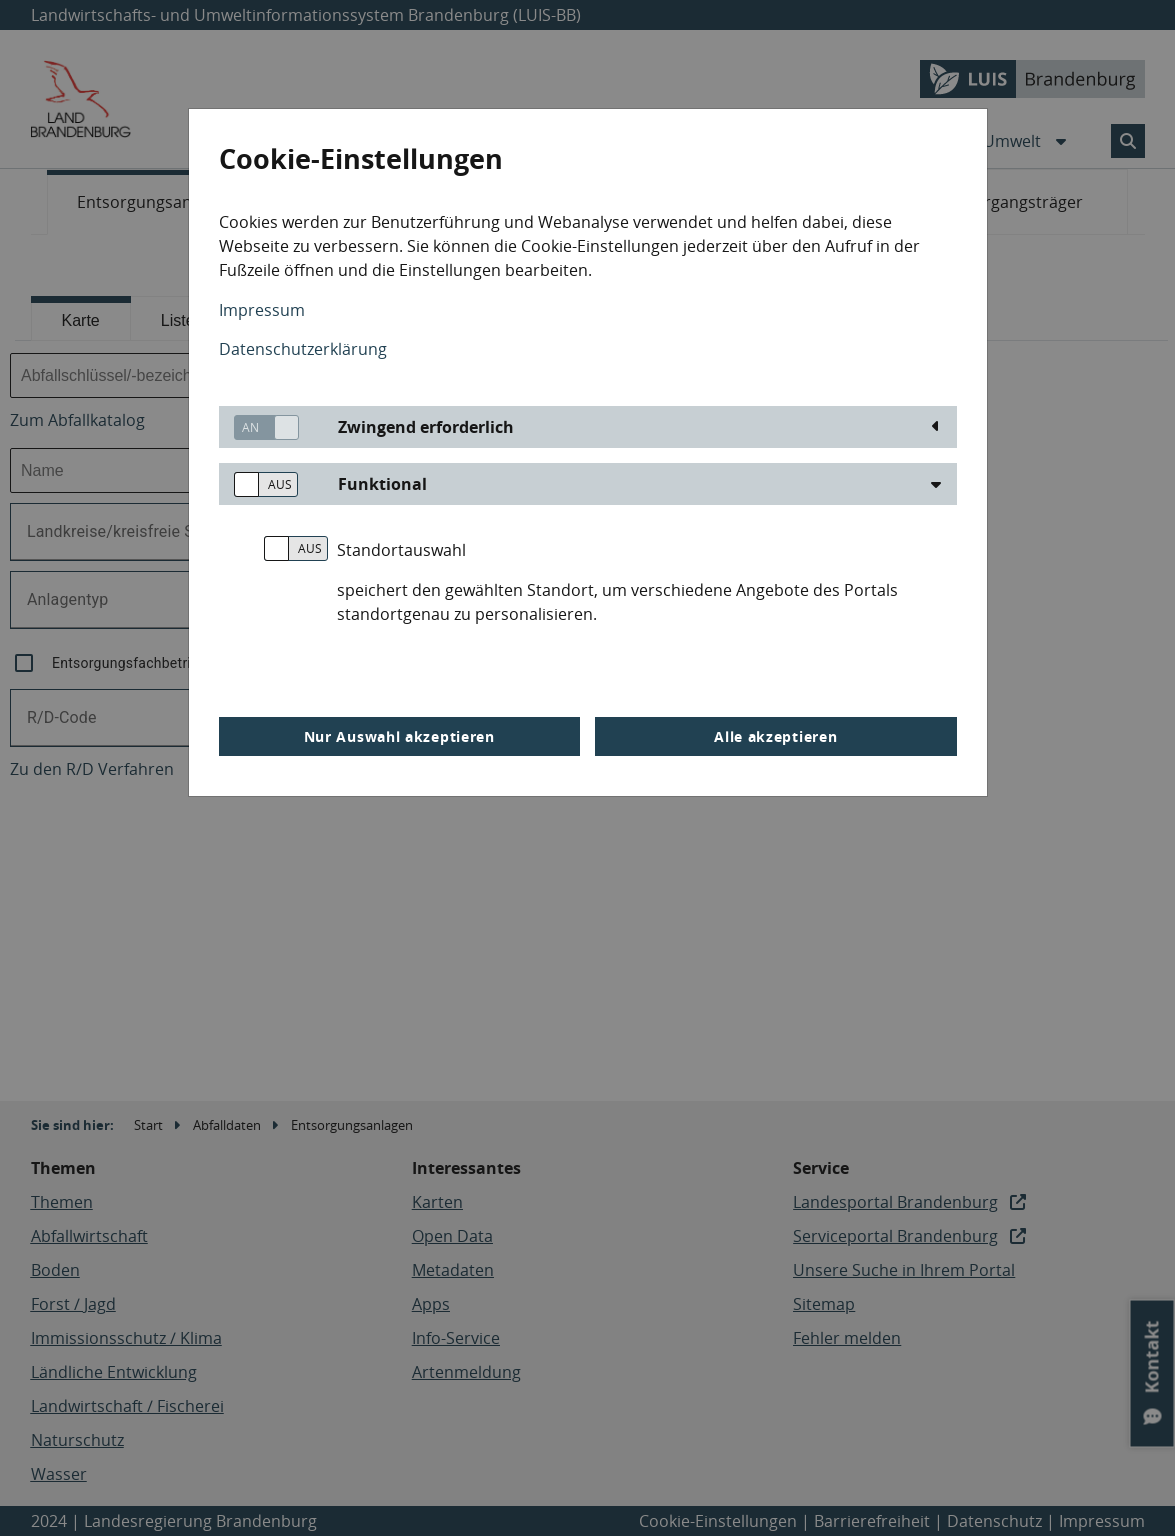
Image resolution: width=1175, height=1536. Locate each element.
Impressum (262, 310)
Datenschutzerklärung (303, 349)
